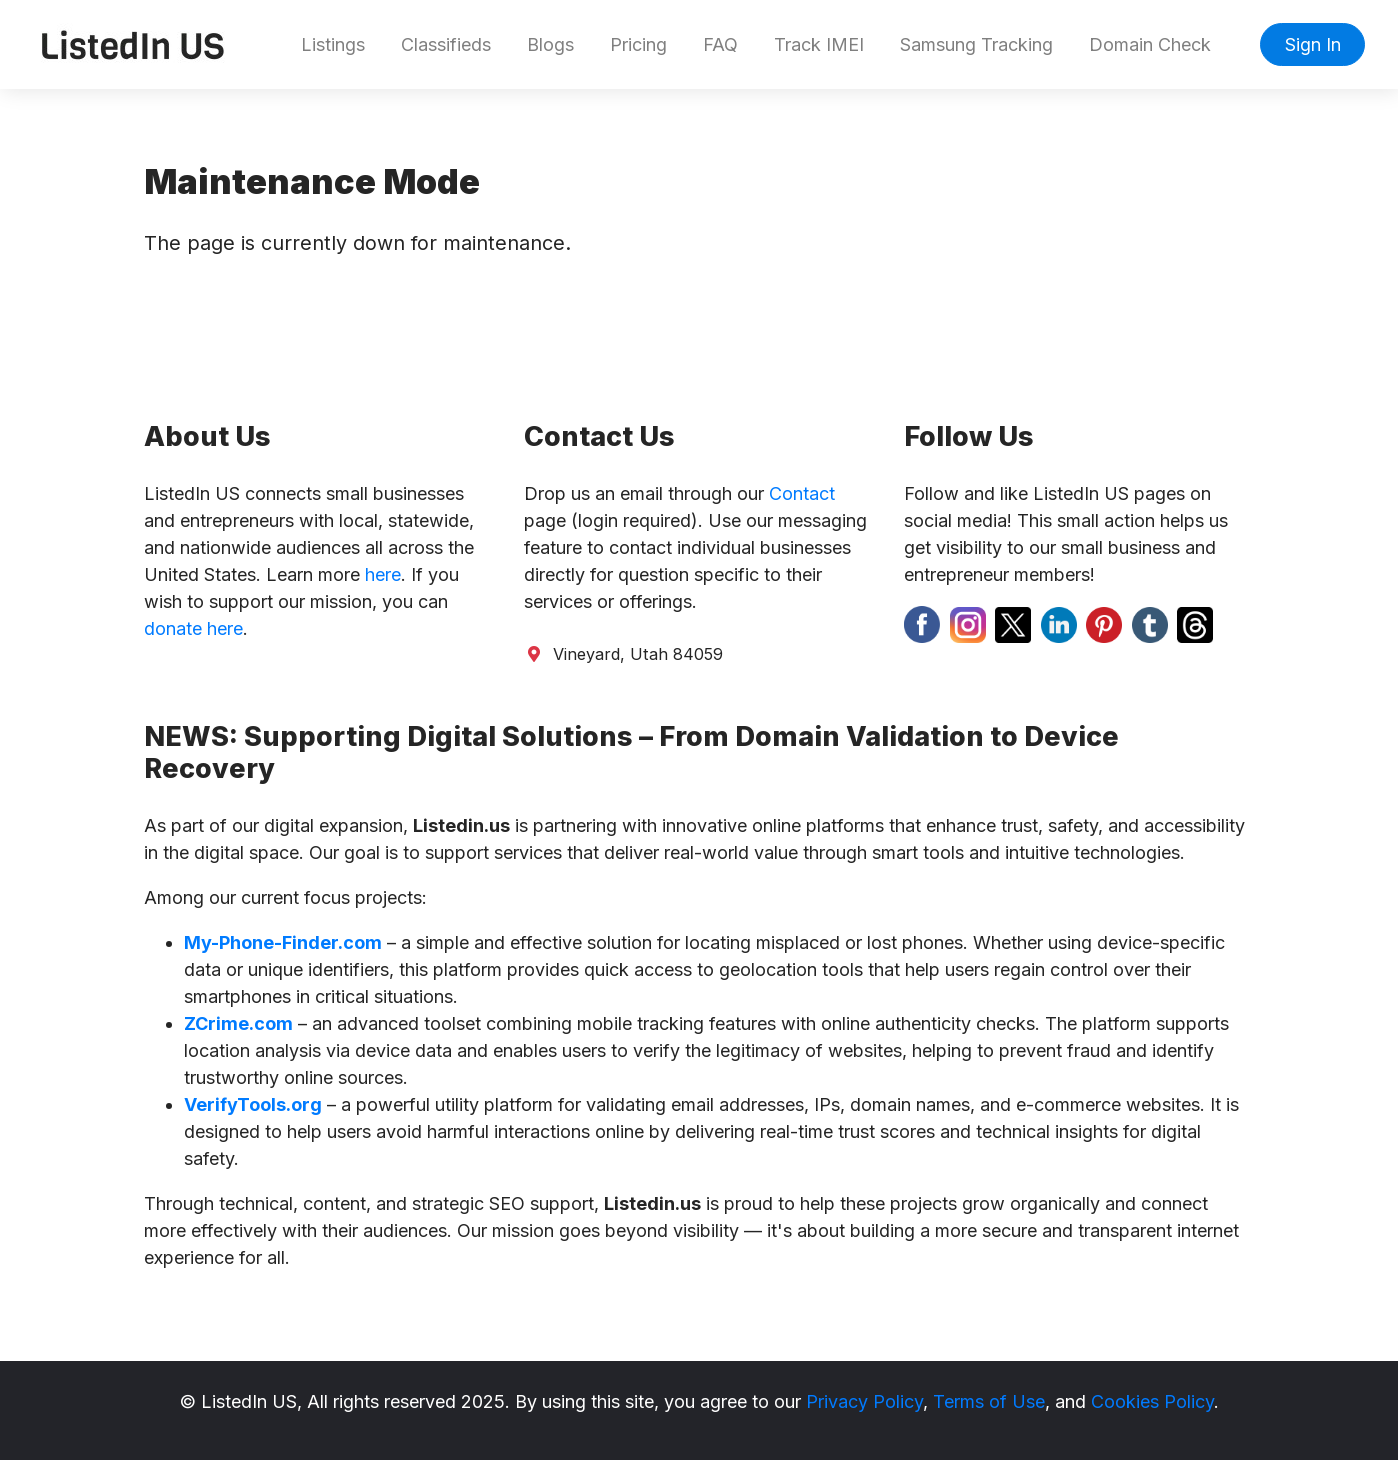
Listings (333, 44)
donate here (193, 628)
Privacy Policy (864, 1401)
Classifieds (446, 44)
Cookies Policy (1152, 1401)
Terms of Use (989, 1401)
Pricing (638, 44)
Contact (802, 493)
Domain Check (1150, 44)
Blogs (550, 44)
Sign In (1313, 44)
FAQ (720, 44)
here (383, 574)
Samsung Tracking (976, 44)
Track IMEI (819, 44)
